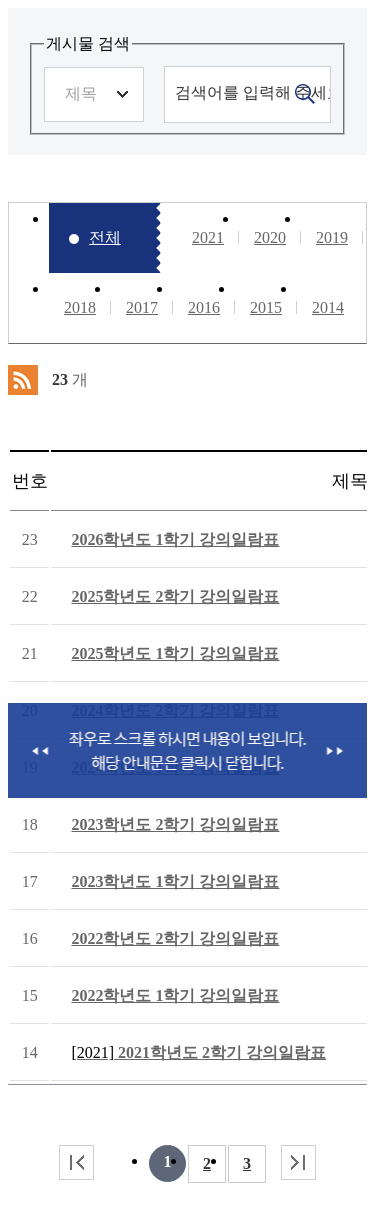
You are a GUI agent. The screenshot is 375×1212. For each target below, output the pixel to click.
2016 (204, 307)
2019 (332, 237)
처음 (76, 1162)
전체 (105, 237)
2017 (142, 307)
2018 (80, 307)
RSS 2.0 (23, 380)
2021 (208, 237)
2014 (328, 307)
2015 (266, 307)
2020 (270, 237)
